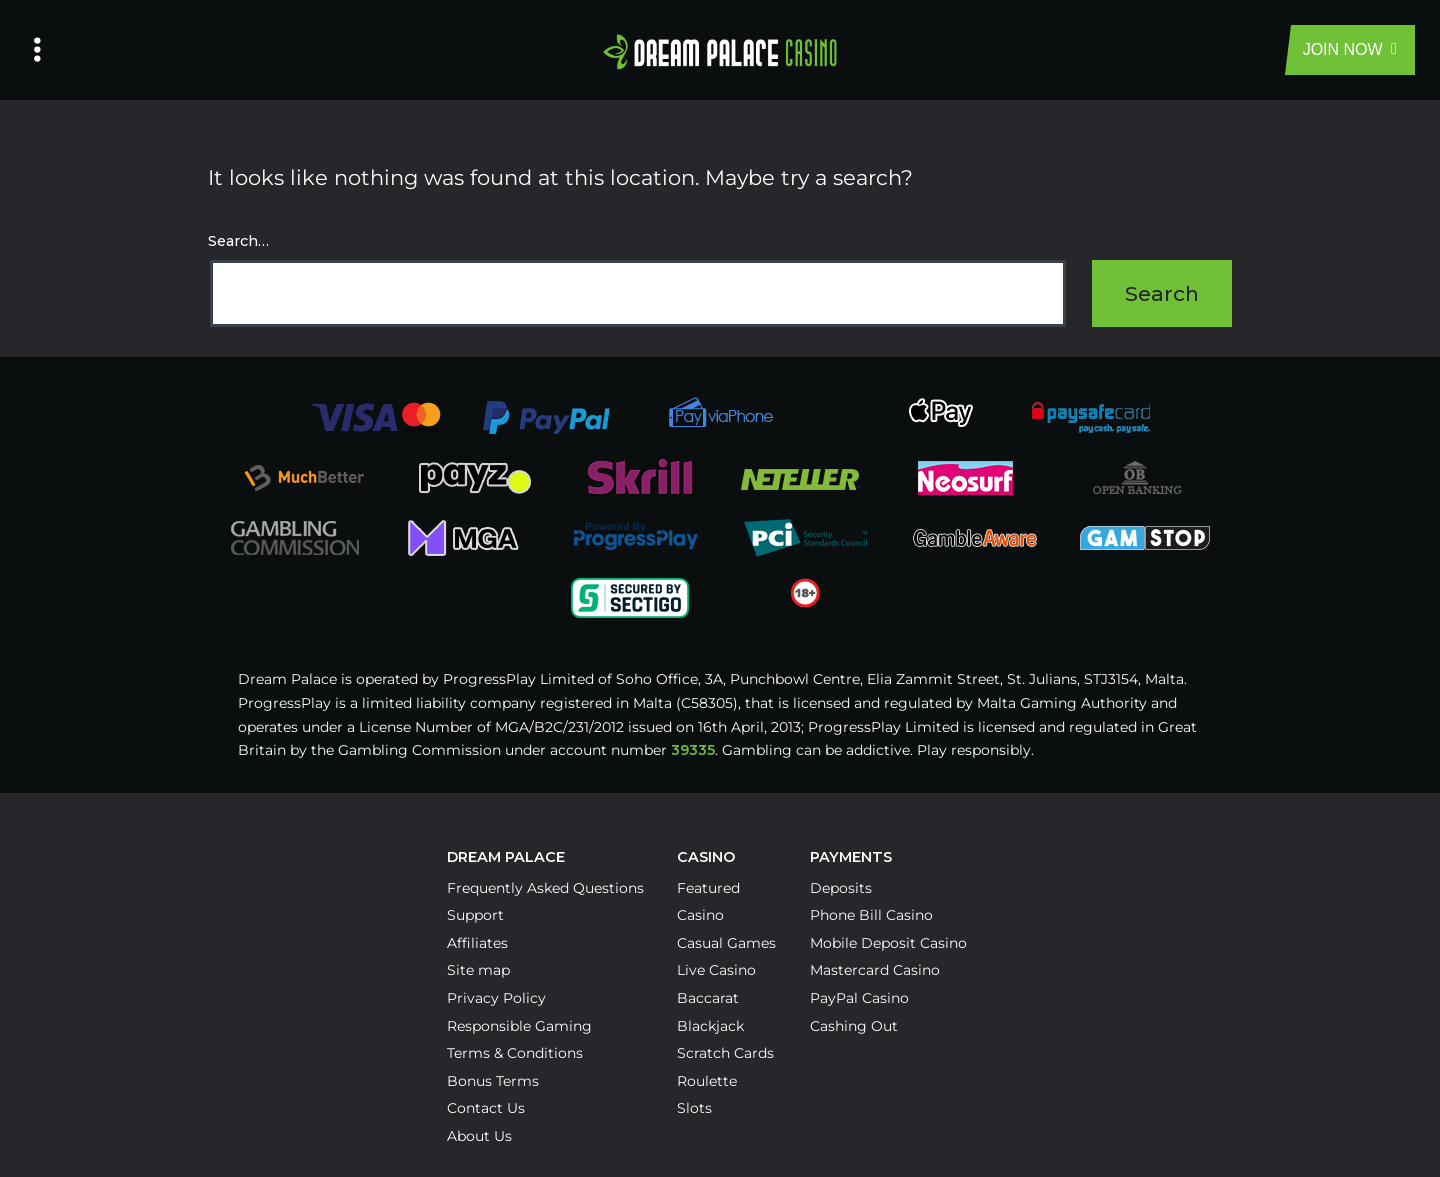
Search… (238, 241)
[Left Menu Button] (37, 50)
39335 (693, 750)
